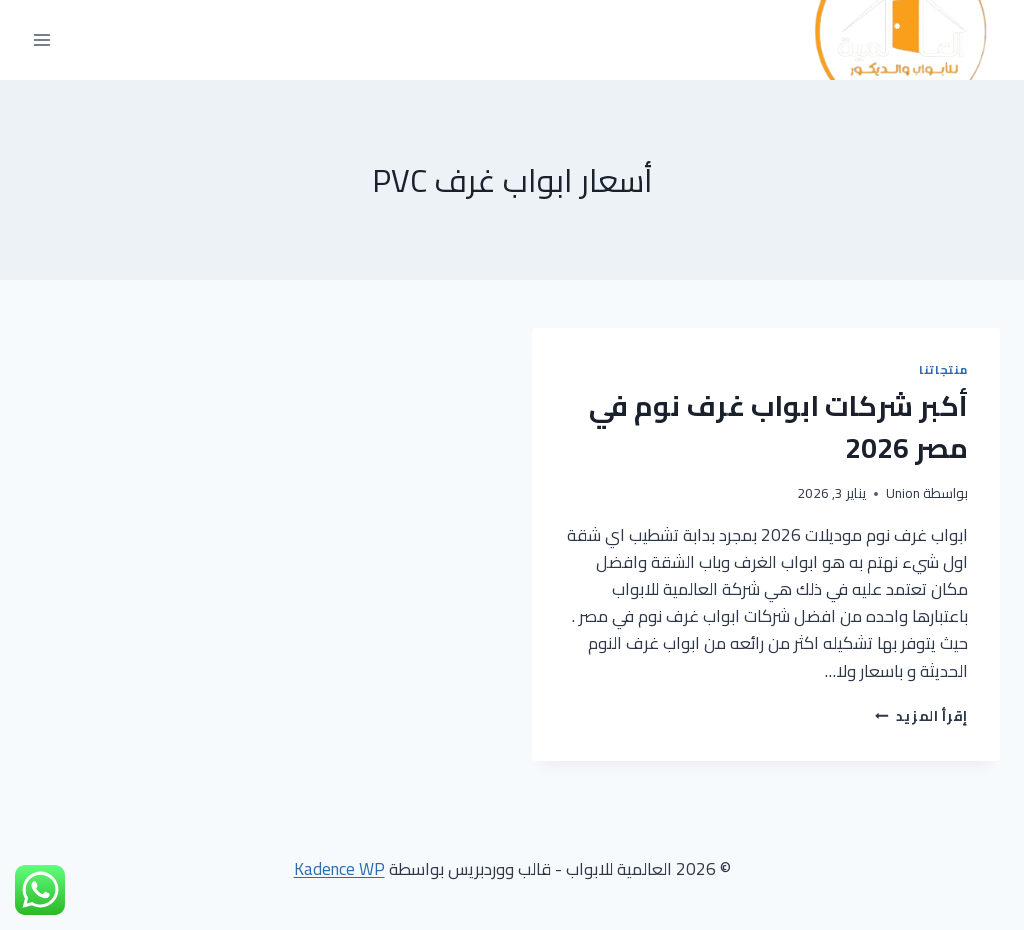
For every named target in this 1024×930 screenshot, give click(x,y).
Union (903, 493)
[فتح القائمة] (42, 40)
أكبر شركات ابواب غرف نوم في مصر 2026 (778, 427)
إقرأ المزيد (921, 716)
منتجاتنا (943, 369)
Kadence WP (339, 869)
